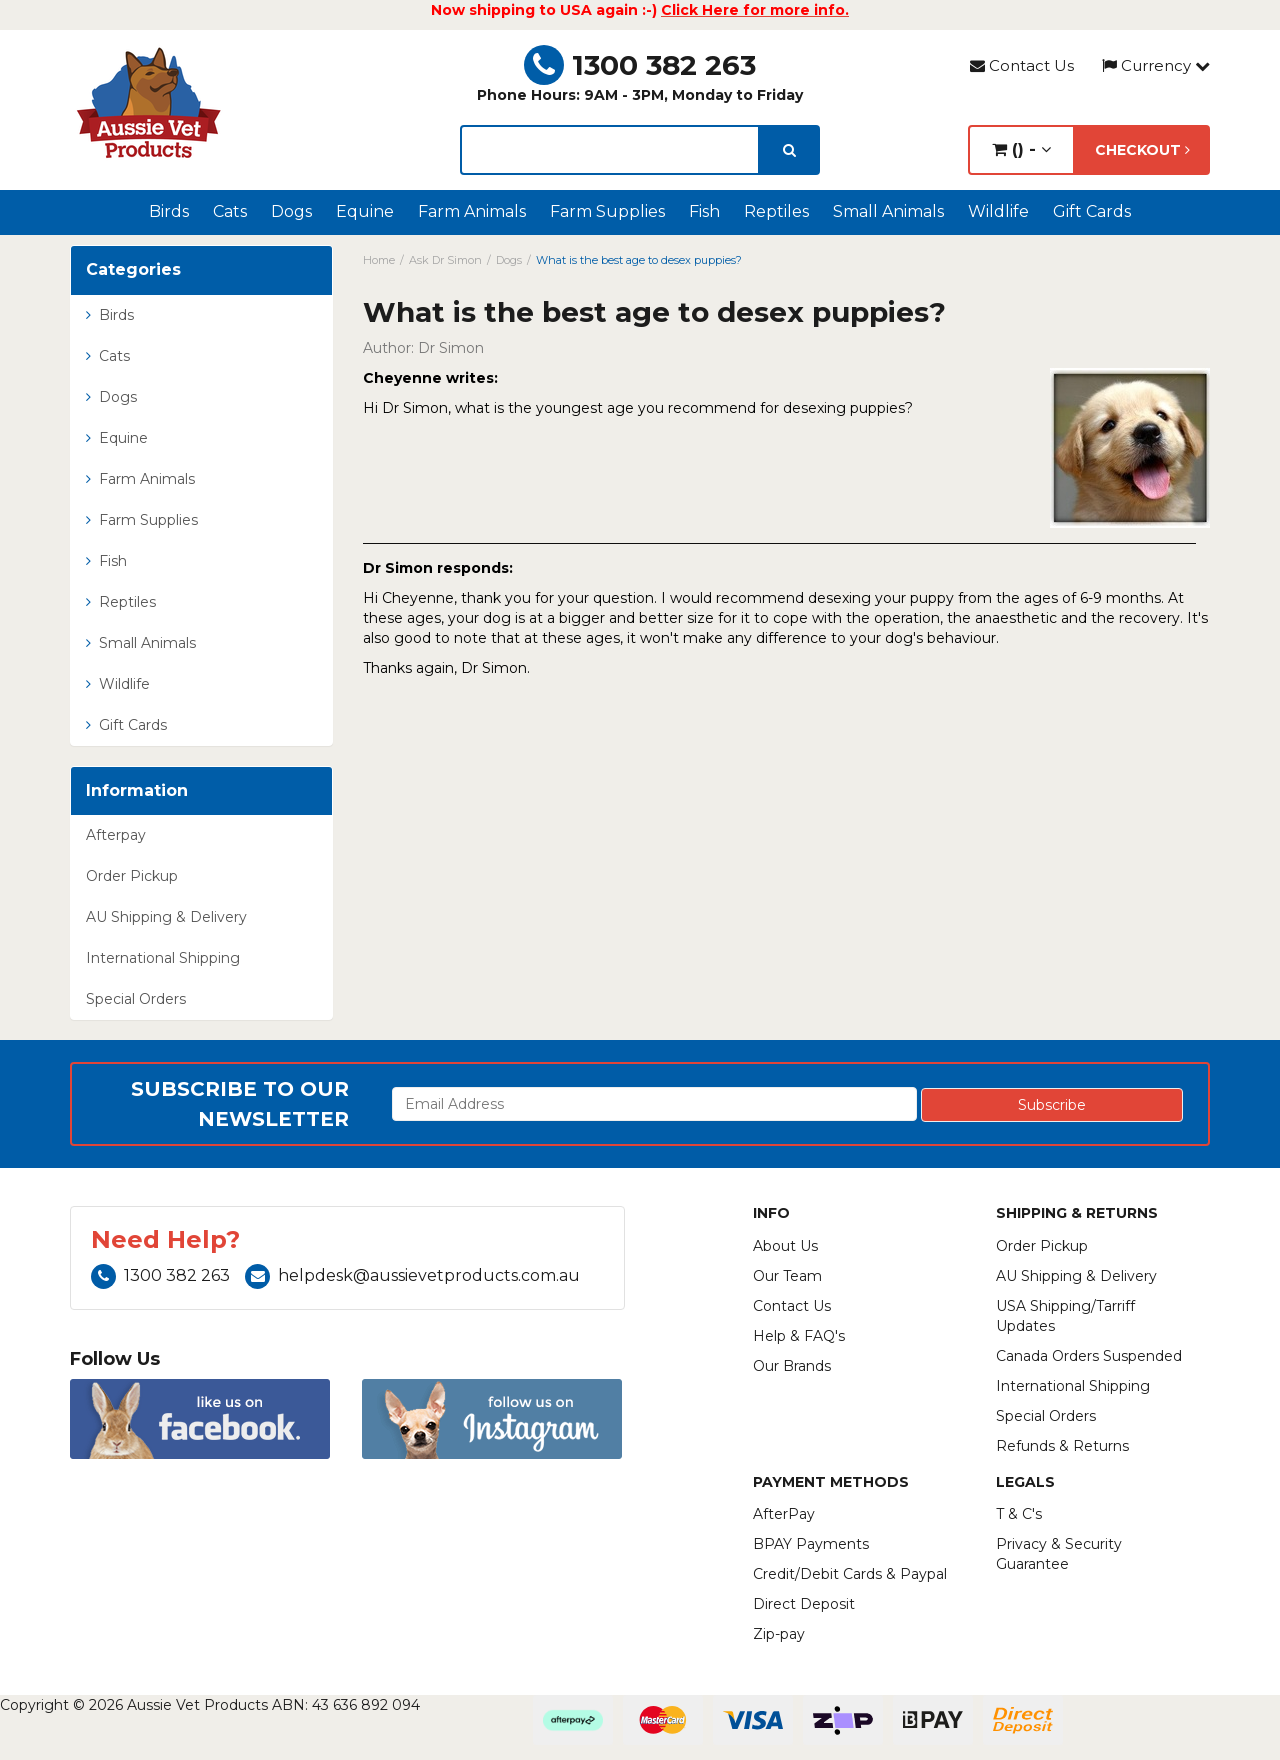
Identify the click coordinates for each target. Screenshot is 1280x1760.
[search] (789, 150)
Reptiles (776, 211)
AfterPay (784, 1514)
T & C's (1019, 1514)
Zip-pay (779, 1634)
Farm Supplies (607, 211)
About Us (785, 1246)
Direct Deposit (804, 1604)
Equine (365, 211)
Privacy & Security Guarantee (1059, 1554)
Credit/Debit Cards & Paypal (850, 1574)
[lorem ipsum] (610, 150)
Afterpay (116, 835)
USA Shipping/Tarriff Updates (1065, 1316)
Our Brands (792, 1366)
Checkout (1142, 150)
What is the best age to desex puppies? (639, 260)
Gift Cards (1092, 211)
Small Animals (888, 211)
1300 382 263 (640, 65)
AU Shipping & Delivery (166, 917)
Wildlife (998, 211)
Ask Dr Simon (445, 260)
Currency (1156, 65)
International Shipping (163, 958)
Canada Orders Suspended (1089, 1356)
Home (379, 260)
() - (1021, 149)
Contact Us (1022, 65)
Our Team (787, 1276)
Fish (704, 211)
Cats (230, 211)
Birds (169, 211)
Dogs (291, 211)
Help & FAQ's (799, 1336)
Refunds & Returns (1062, 1446)
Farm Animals (472, 211)
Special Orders (136, 999)
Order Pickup (132, 876)
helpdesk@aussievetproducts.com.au (412, 1275)
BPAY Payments (811, 1544)
